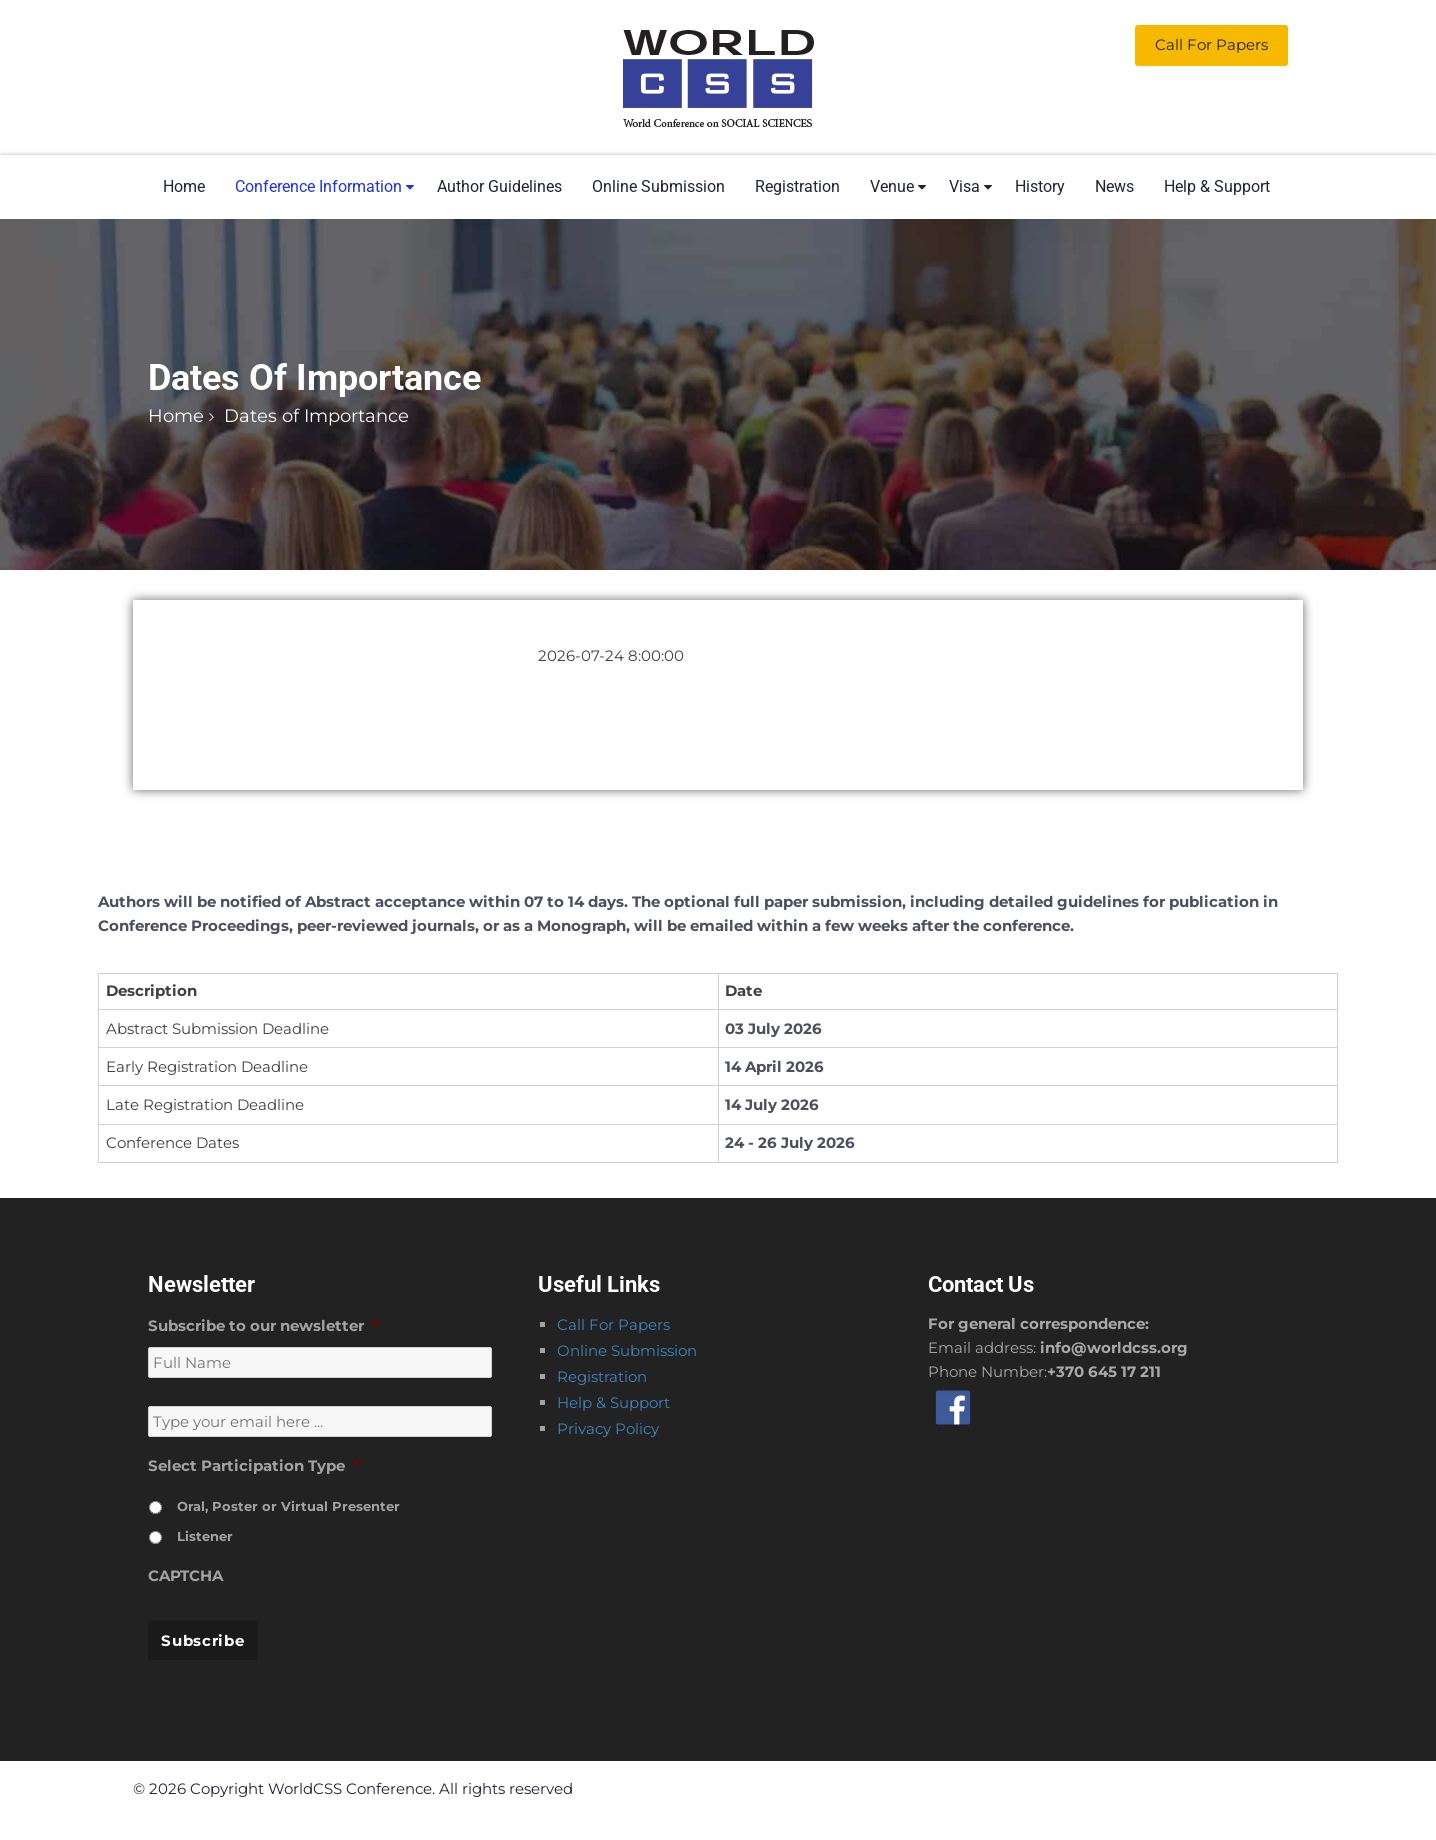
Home (184, 186)
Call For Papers (613, 1324)
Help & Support (1217, 186)
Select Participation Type (254, 1465)
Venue (892, 186)
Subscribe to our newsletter (263, 1325)
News (1114, 186)
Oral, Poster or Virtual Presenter (288, 1506)
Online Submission (658, 186)
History (1040, 186)
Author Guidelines (499, 186)
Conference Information (318, 186)
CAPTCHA (185, 1575)
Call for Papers (1211, 44)
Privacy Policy (608, 1428)
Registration (797, 186)
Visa (964, 186)
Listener (205, 1536)
